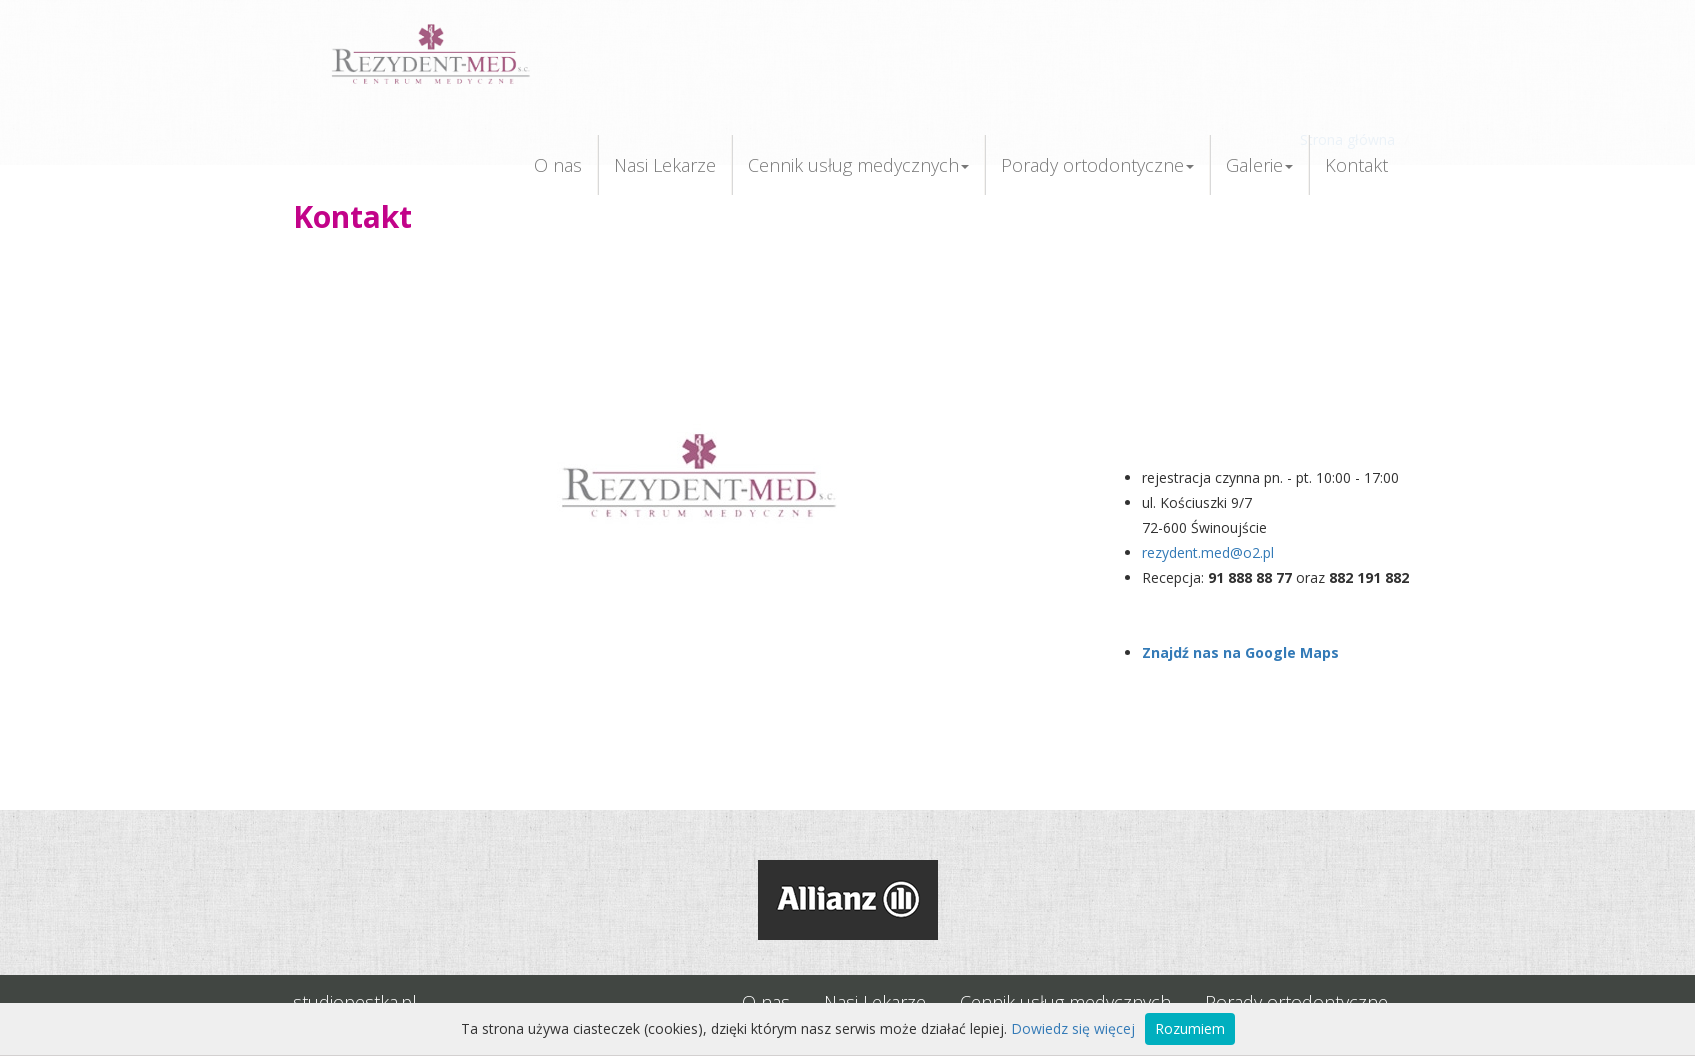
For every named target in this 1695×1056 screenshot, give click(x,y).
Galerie (1259, 165)
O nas (558, 165)
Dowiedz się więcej (1073, 1028)
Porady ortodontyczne (1097, 165)
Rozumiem (1190, 1028)
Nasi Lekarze (665, 165)
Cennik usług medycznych (858, 165)
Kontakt (1356, 165)
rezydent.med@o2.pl (1208, 552)
